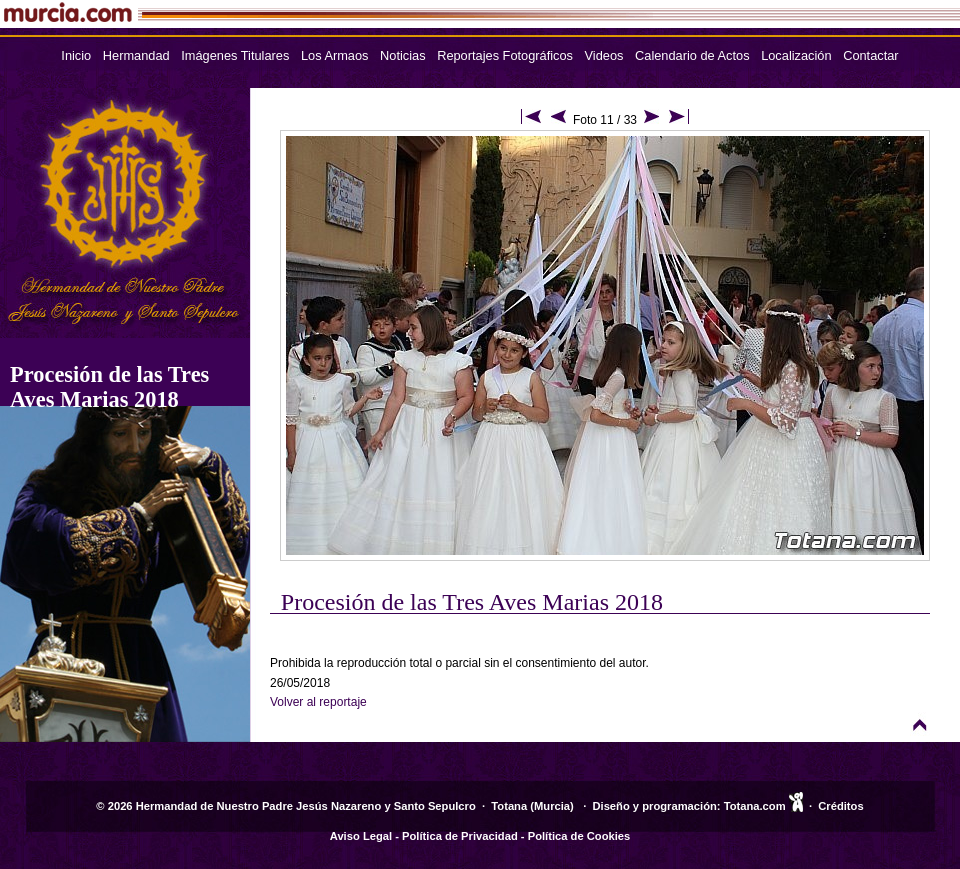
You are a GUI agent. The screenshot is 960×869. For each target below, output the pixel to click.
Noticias (403, 55)
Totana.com (755, 806)
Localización (796, 55)
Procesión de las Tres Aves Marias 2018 (109, 387)
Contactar (870, 55)
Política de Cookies (579, 836)
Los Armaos (335, 55)
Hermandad (136, 55)
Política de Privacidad (460, 836)
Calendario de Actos (692, 55)
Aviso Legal (361, 836)
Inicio (76, 55)
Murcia (552, 806)
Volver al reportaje (318, 702)
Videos (604, 55)
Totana (509, 806)
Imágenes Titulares (235, 55)
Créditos (840, 806)
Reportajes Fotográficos (505, 55)
